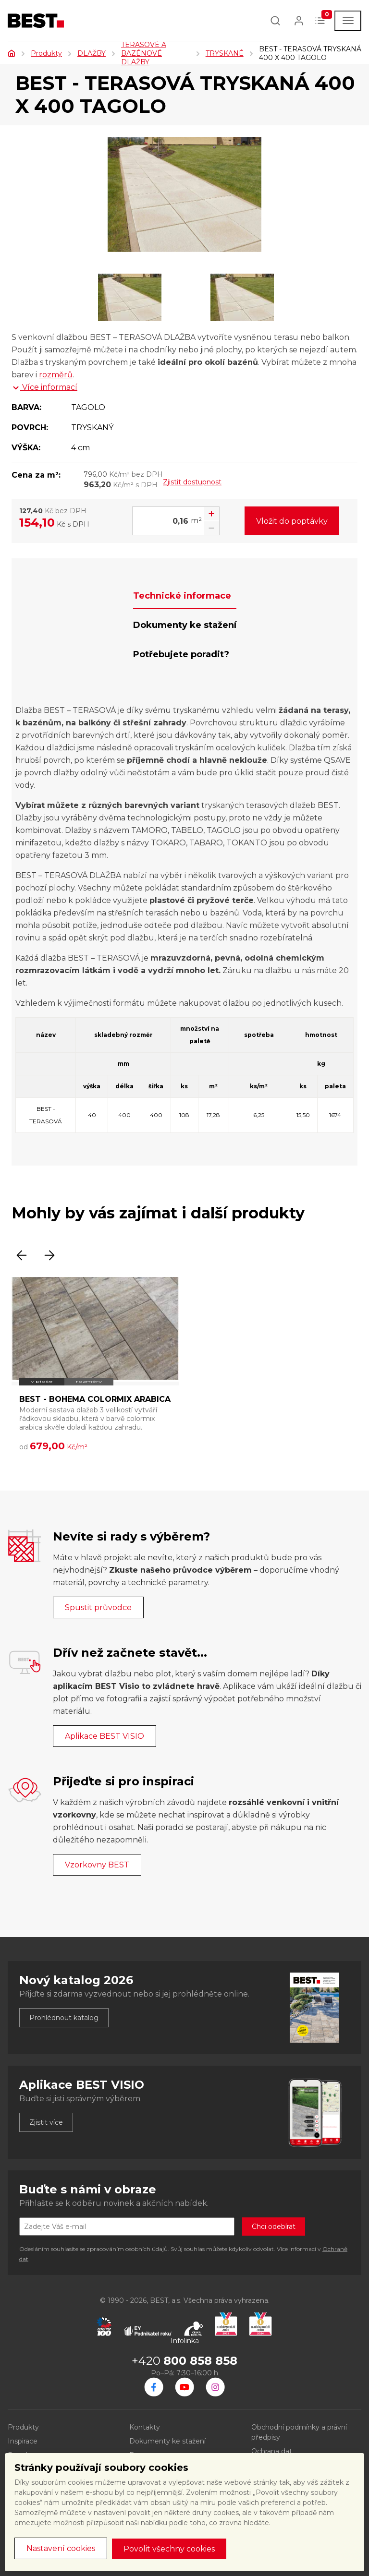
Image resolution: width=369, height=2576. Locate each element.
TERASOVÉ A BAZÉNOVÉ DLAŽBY (143, 53)
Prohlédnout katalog (63, 2017)
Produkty (46, 53)
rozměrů (56, 374)
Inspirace (22, 2441)
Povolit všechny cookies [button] (169, 2548)
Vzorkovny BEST (97, 1864)
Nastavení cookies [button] (60, 2548)
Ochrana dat (271, 2451)
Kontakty (144, 2427)
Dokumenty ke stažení (167, 2441)
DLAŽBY (91, 53)
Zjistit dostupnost (192, 482)
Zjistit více (46, 2122)
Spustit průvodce (98, 1607)
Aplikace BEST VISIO (104, 1736)
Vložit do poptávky (292, 521)
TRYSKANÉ (225, 53)
